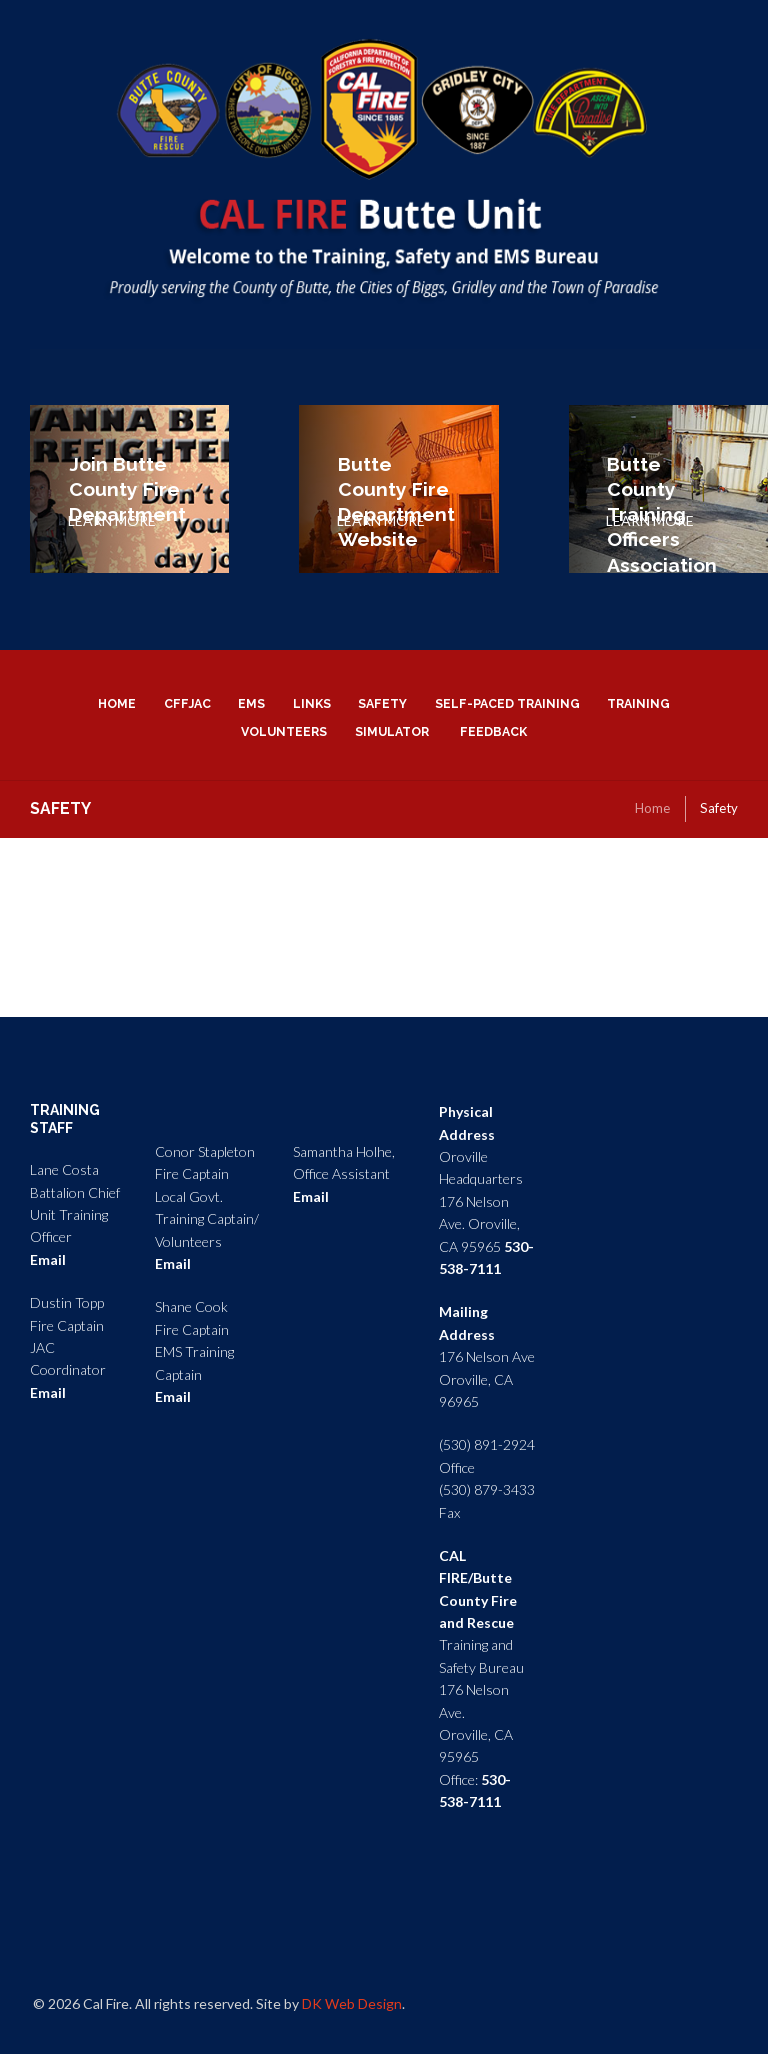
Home (652, 808)
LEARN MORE (112, 520)
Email (48, 1259)
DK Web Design (352, 2003)
